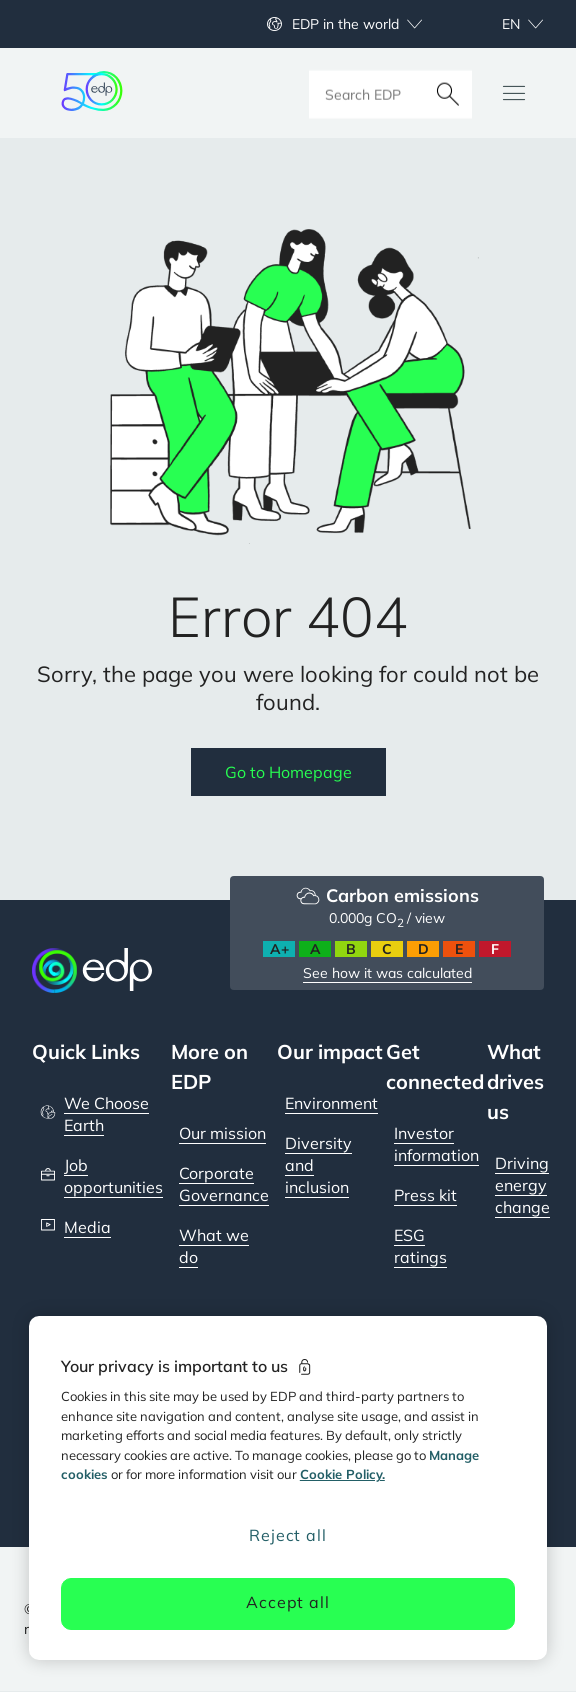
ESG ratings (420, 1246)
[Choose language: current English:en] (501, 24)
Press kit (425, 1195)
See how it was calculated (387, 973)
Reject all (287, 1535)
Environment (331, 1103)
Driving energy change (522, 1185)
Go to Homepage (288, 772)
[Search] (448, 93)
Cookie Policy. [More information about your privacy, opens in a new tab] (342, 1474)
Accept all (287, 1602)
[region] (288, 1488)
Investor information (436, 1144)
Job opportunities (113, 1176)
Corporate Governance (224, 1184)
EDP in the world (345, 24)
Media (87, 1227)
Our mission (222, 1133)
